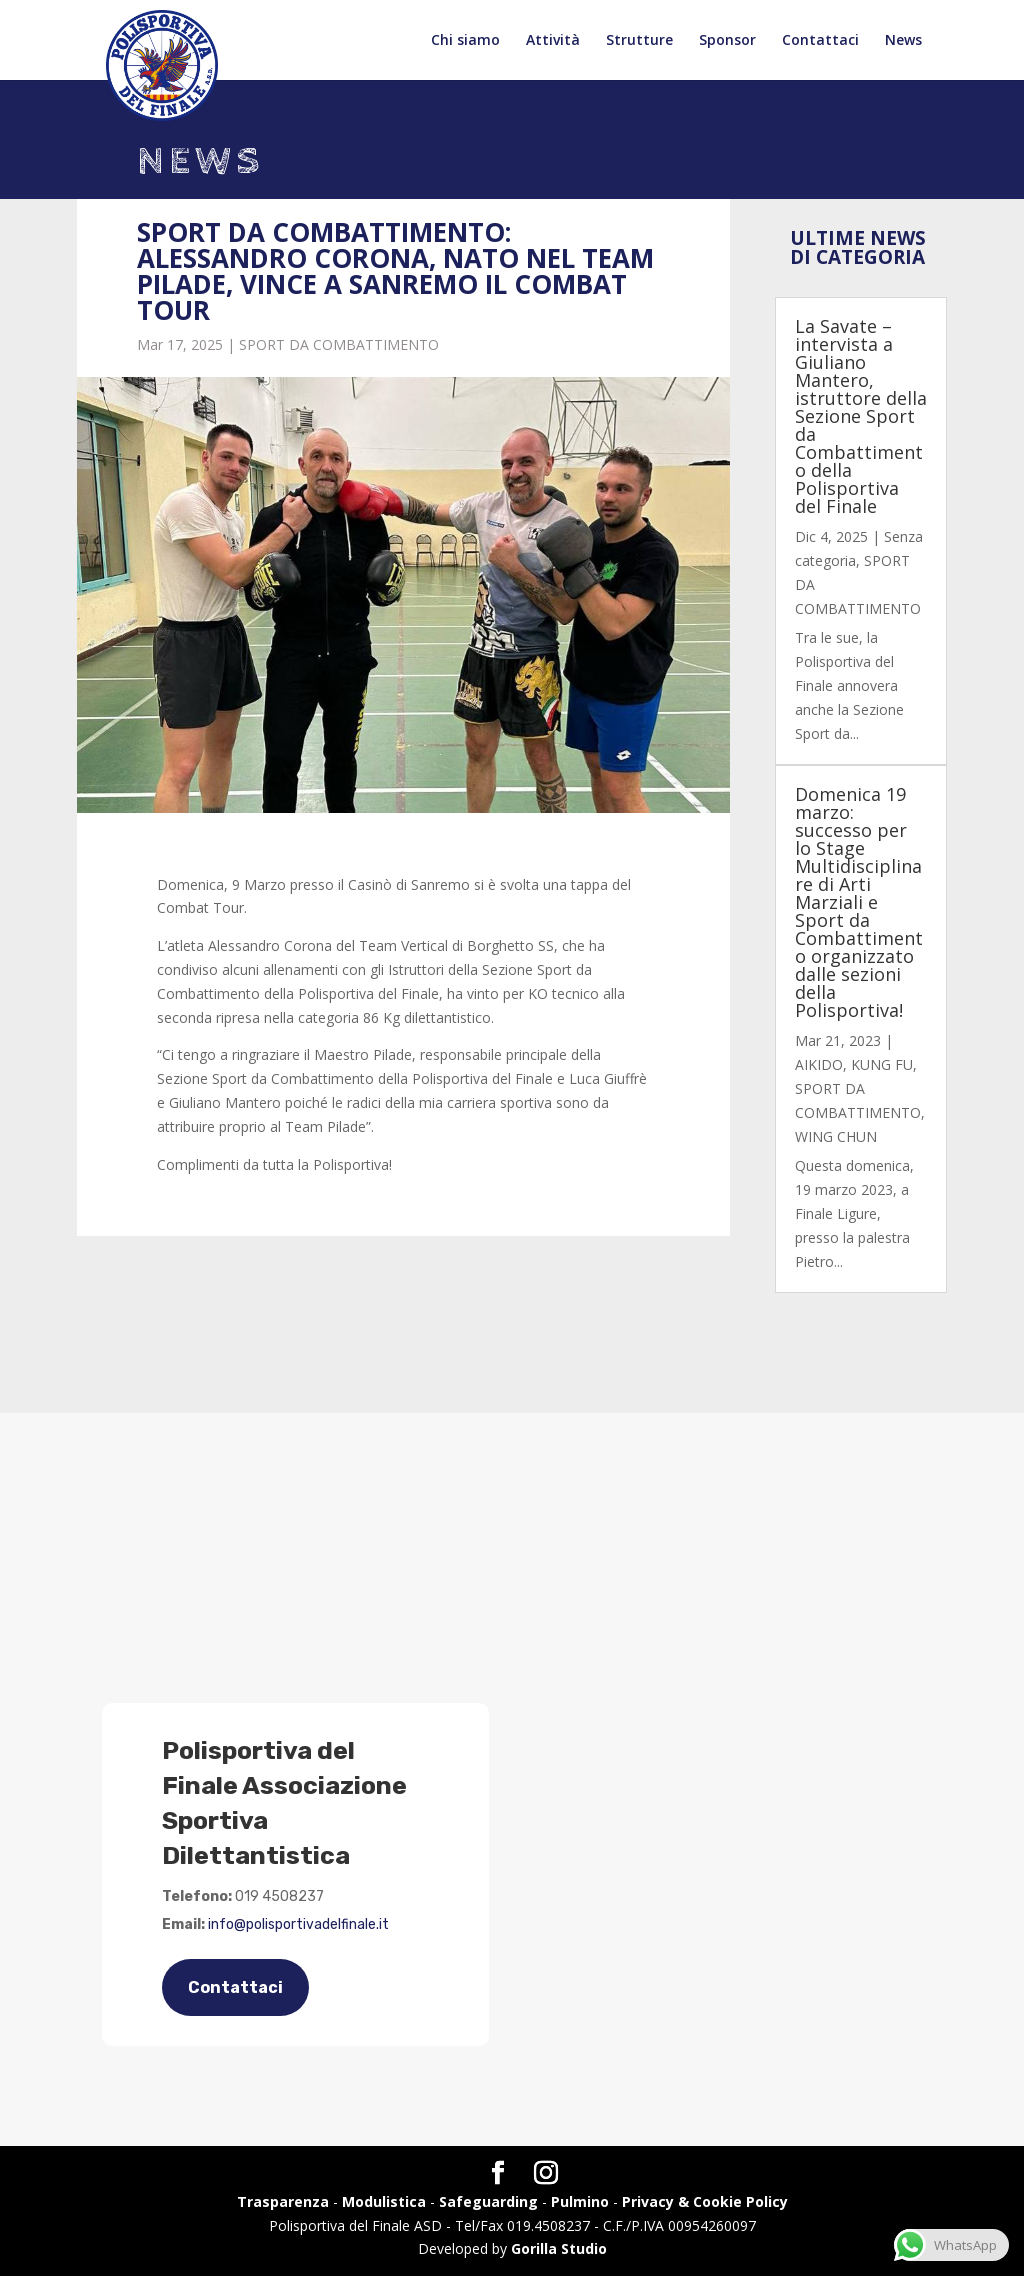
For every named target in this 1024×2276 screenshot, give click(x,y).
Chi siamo (465, 41)
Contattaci (820, 41)
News (903, 41)
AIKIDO (819, 1064)
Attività (553, 41)
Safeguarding (488, 2201)
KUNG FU (882, 1064)
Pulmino (580, 2201)
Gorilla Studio (559, 2248)
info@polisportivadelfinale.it (298, 1924)
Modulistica (384, 2201)
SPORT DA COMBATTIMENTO (339, 344)
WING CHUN (836, 1136)
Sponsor (727, 41)
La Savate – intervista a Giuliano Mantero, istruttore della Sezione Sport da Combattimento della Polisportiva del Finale (861, 416)
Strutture (639, 41)
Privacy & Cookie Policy (705, 2201)
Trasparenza (283, 2201)
